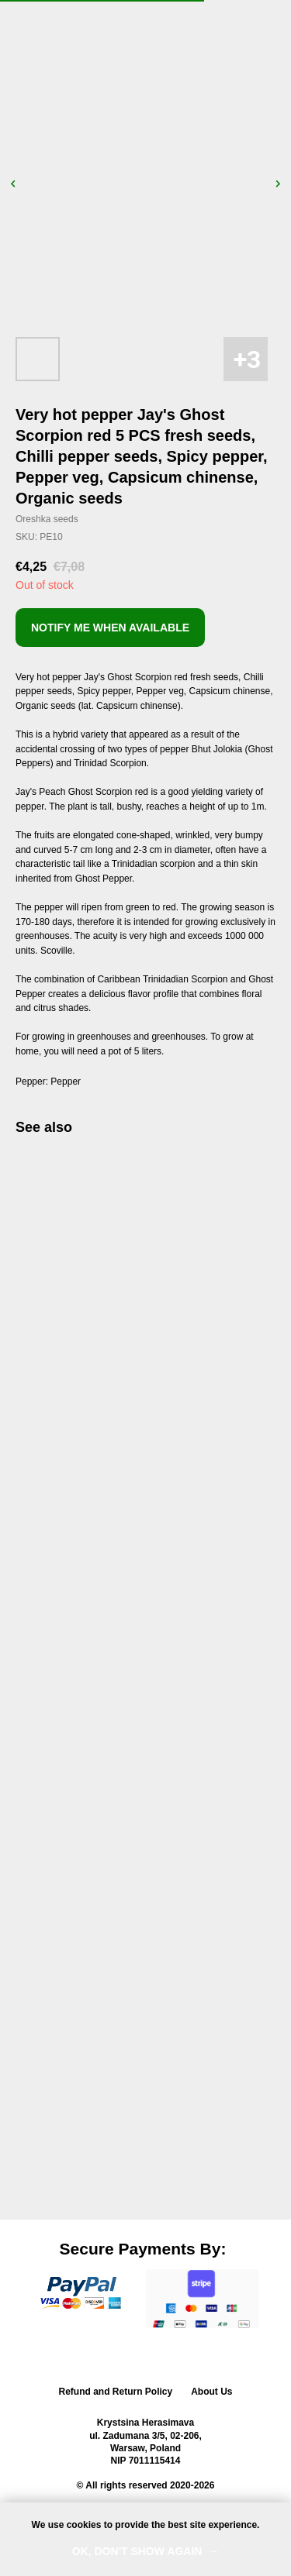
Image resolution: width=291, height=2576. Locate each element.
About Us (211, 2391)
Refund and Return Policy (115, 2391)
